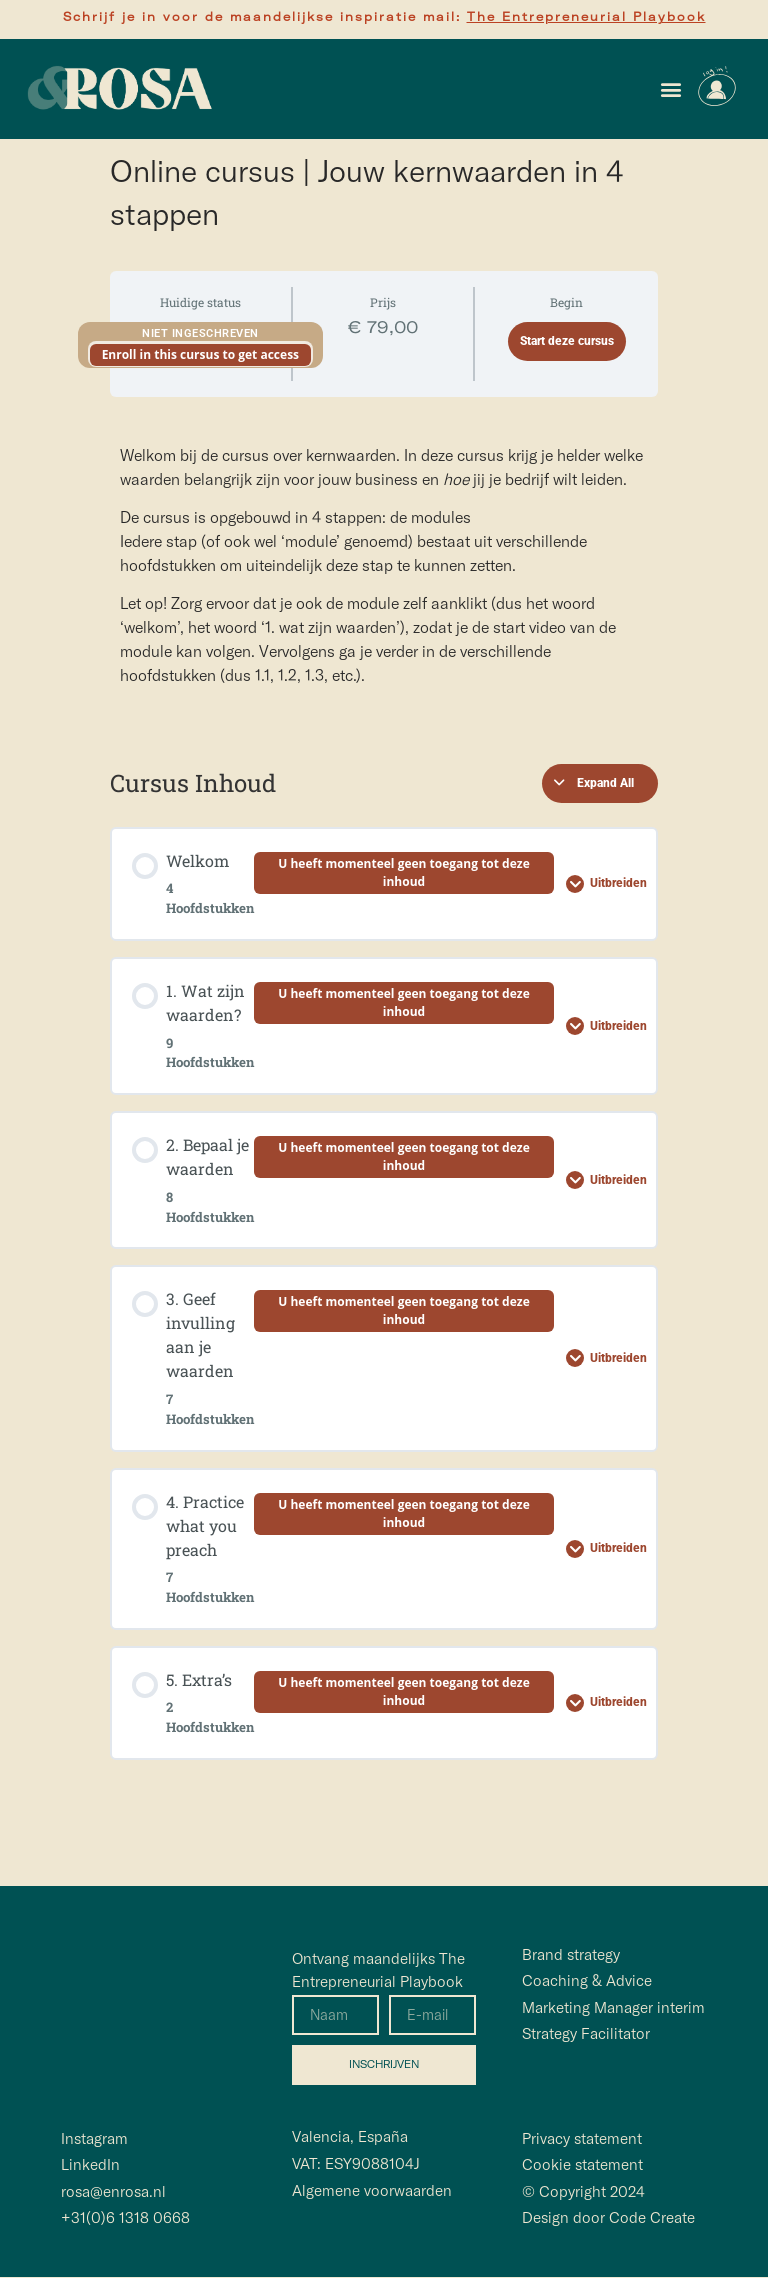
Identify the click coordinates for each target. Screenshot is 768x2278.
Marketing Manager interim (613, 2007)
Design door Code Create (608, 2218)
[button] (670, 89)
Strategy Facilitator (586, 2033)
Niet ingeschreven (200, 333)
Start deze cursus (567, 341)
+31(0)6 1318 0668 (125, 2218)
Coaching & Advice (587, 1980)
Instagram (94, 2139)
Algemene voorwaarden (372, 2190)
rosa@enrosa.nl (113, 2191)
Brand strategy (571, 1954)
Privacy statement (582, 2139)
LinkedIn (90, 2165)
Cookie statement (582, 2165)
